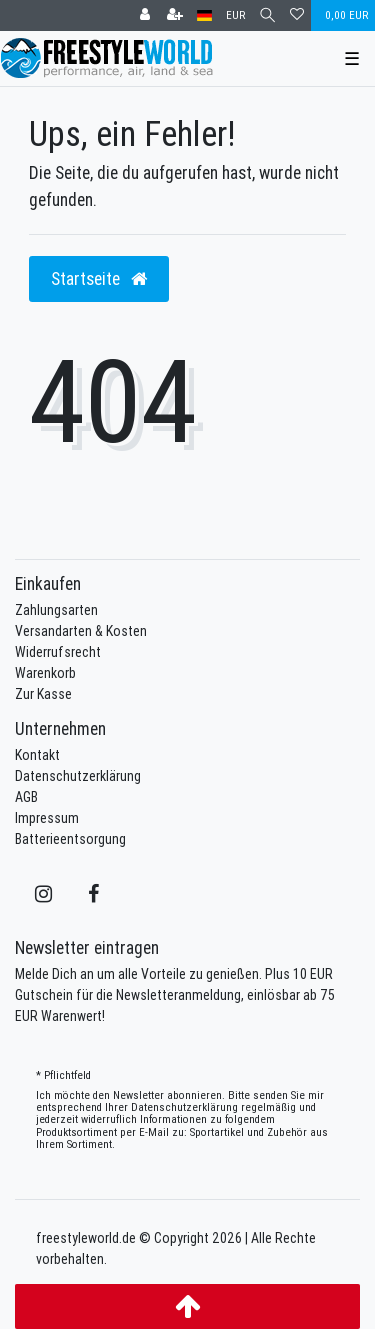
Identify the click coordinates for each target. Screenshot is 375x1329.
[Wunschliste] (297, 15)
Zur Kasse (43, 694)
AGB (26, 797)
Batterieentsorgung (70, 839)
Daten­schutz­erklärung (184, 1107)
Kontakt (37, 755)
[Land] (204, 15)
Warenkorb (45, 673)
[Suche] (267, 15)
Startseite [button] (99, 278)
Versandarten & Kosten (81, 631)
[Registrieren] (175, 15)
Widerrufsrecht (58, 652)
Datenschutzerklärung (78, 776)
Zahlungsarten (56, 610)
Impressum (47, 818)
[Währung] (235, 15)
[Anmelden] (145, 15)
